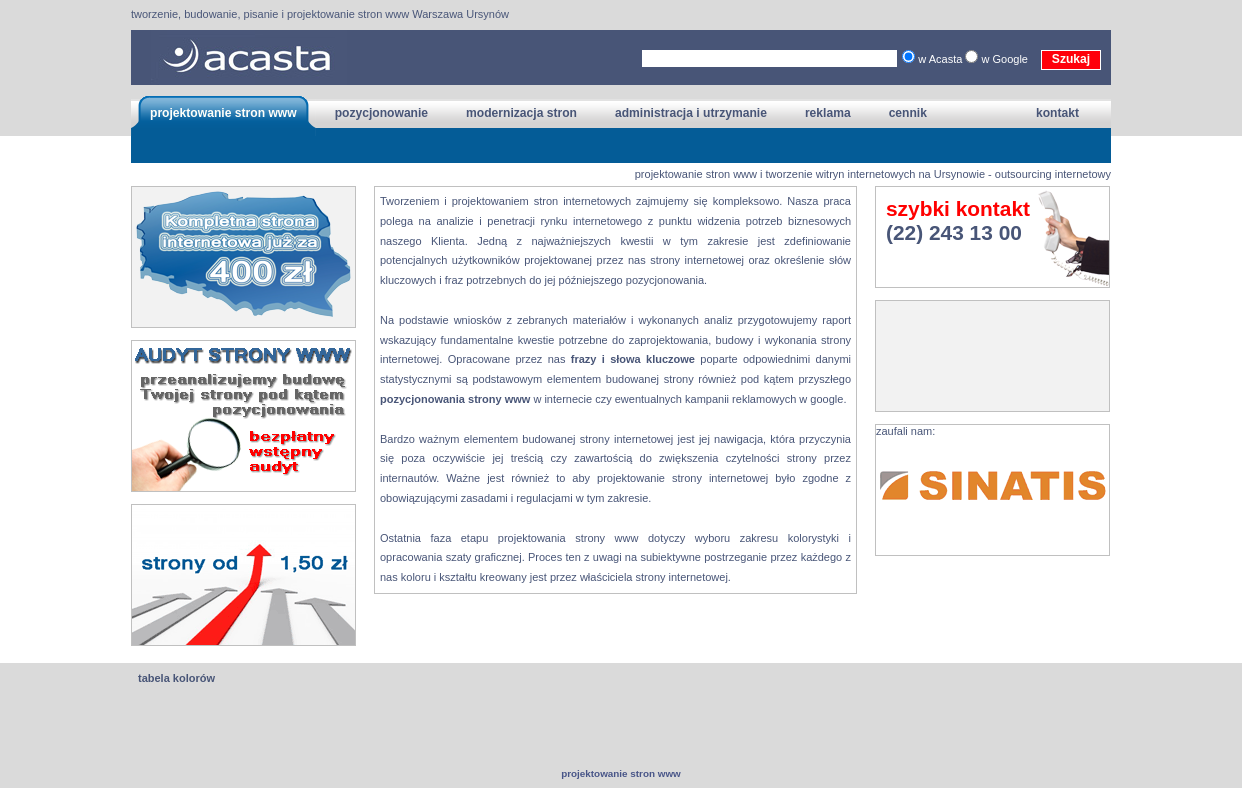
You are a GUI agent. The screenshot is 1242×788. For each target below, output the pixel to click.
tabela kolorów (176, 678)
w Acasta (941, 59)
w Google (1006, 59)
